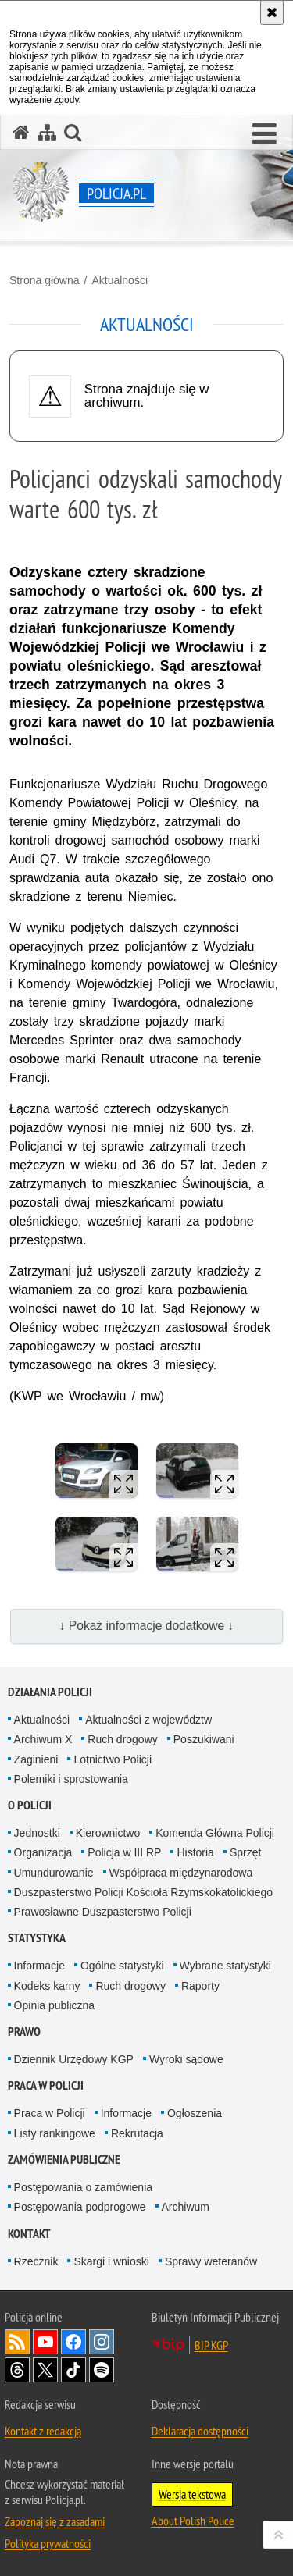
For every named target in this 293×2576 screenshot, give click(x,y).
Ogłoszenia (194, 2113)
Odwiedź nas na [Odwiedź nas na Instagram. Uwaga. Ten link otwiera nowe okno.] (101, 2341)
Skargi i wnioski (110, 2261)
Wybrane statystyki (225, 1965)
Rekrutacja (137, 2133)
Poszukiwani (203, 1739)
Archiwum (185, 2207)
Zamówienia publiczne (64, 2159)
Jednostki (37, 1833)
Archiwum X (43, 1739)
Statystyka (37, 1938)
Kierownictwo (108, 1833)
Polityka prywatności (48, 2543)
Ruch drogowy (123, 1739)
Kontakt (29, 2234)
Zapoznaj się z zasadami (55, 2521)
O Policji (30, 1805)
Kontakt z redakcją (43, 2431)
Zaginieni (36, 1759)
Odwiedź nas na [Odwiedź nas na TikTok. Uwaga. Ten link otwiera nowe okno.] (73, 2369)
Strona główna (44, 280)
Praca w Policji (46, 2085)
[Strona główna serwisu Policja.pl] (21, 132)
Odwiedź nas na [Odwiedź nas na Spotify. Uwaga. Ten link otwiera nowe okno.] (101, 2369)
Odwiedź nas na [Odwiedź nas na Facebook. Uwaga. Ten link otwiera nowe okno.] (73, 2341)
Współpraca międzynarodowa (181, 1872)
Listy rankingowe (54, 2133)
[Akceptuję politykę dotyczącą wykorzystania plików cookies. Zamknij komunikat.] (272, 12)
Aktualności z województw (148, 1719)
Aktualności (119, 280)
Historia (195, 1852)
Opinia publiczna (54, 2005)
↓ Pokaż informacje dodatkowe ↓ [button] (146, 1625)
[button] (264, 134)
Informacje (39, 1965)
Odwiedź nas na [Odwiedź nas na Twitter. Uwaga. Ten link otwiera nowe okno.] (45, 2369)
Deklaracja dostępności (200, 2431)
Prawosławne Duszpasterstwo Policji (102, 1911)
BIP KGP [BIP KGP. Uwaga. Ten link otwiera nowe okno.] (211, 2345)
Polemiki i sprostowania (71, 1779)
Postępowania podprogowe (80, 2207)
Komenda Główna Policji (214, 1833)
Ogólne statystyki (122, 1965)
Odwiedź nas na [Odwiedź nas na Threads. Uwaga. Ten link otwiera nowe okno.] (17, 2369)
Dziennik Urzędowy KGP (74, 2059)
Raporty (200, 1986)
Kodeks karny (47, 1986)
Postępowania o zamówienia (83, 2187)
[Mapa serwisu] (47, 132)
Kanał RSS (17, 2341)
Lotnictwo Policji (112, 1759)
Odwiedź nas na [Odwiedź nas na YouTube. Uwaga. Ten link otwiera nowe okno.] (45, 2341)
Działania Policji (50, 1692)
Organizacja (43, 1852)
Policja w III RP (124, 1852)
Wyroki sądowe (186, 2059)
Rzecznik (36, 2261)
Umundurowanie (54, 1872)
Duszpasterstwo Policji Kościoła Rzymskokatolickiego (143, 1892)
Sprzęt (245, 1852)
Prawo (24, 2031)
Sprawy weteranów (211, 2261)
